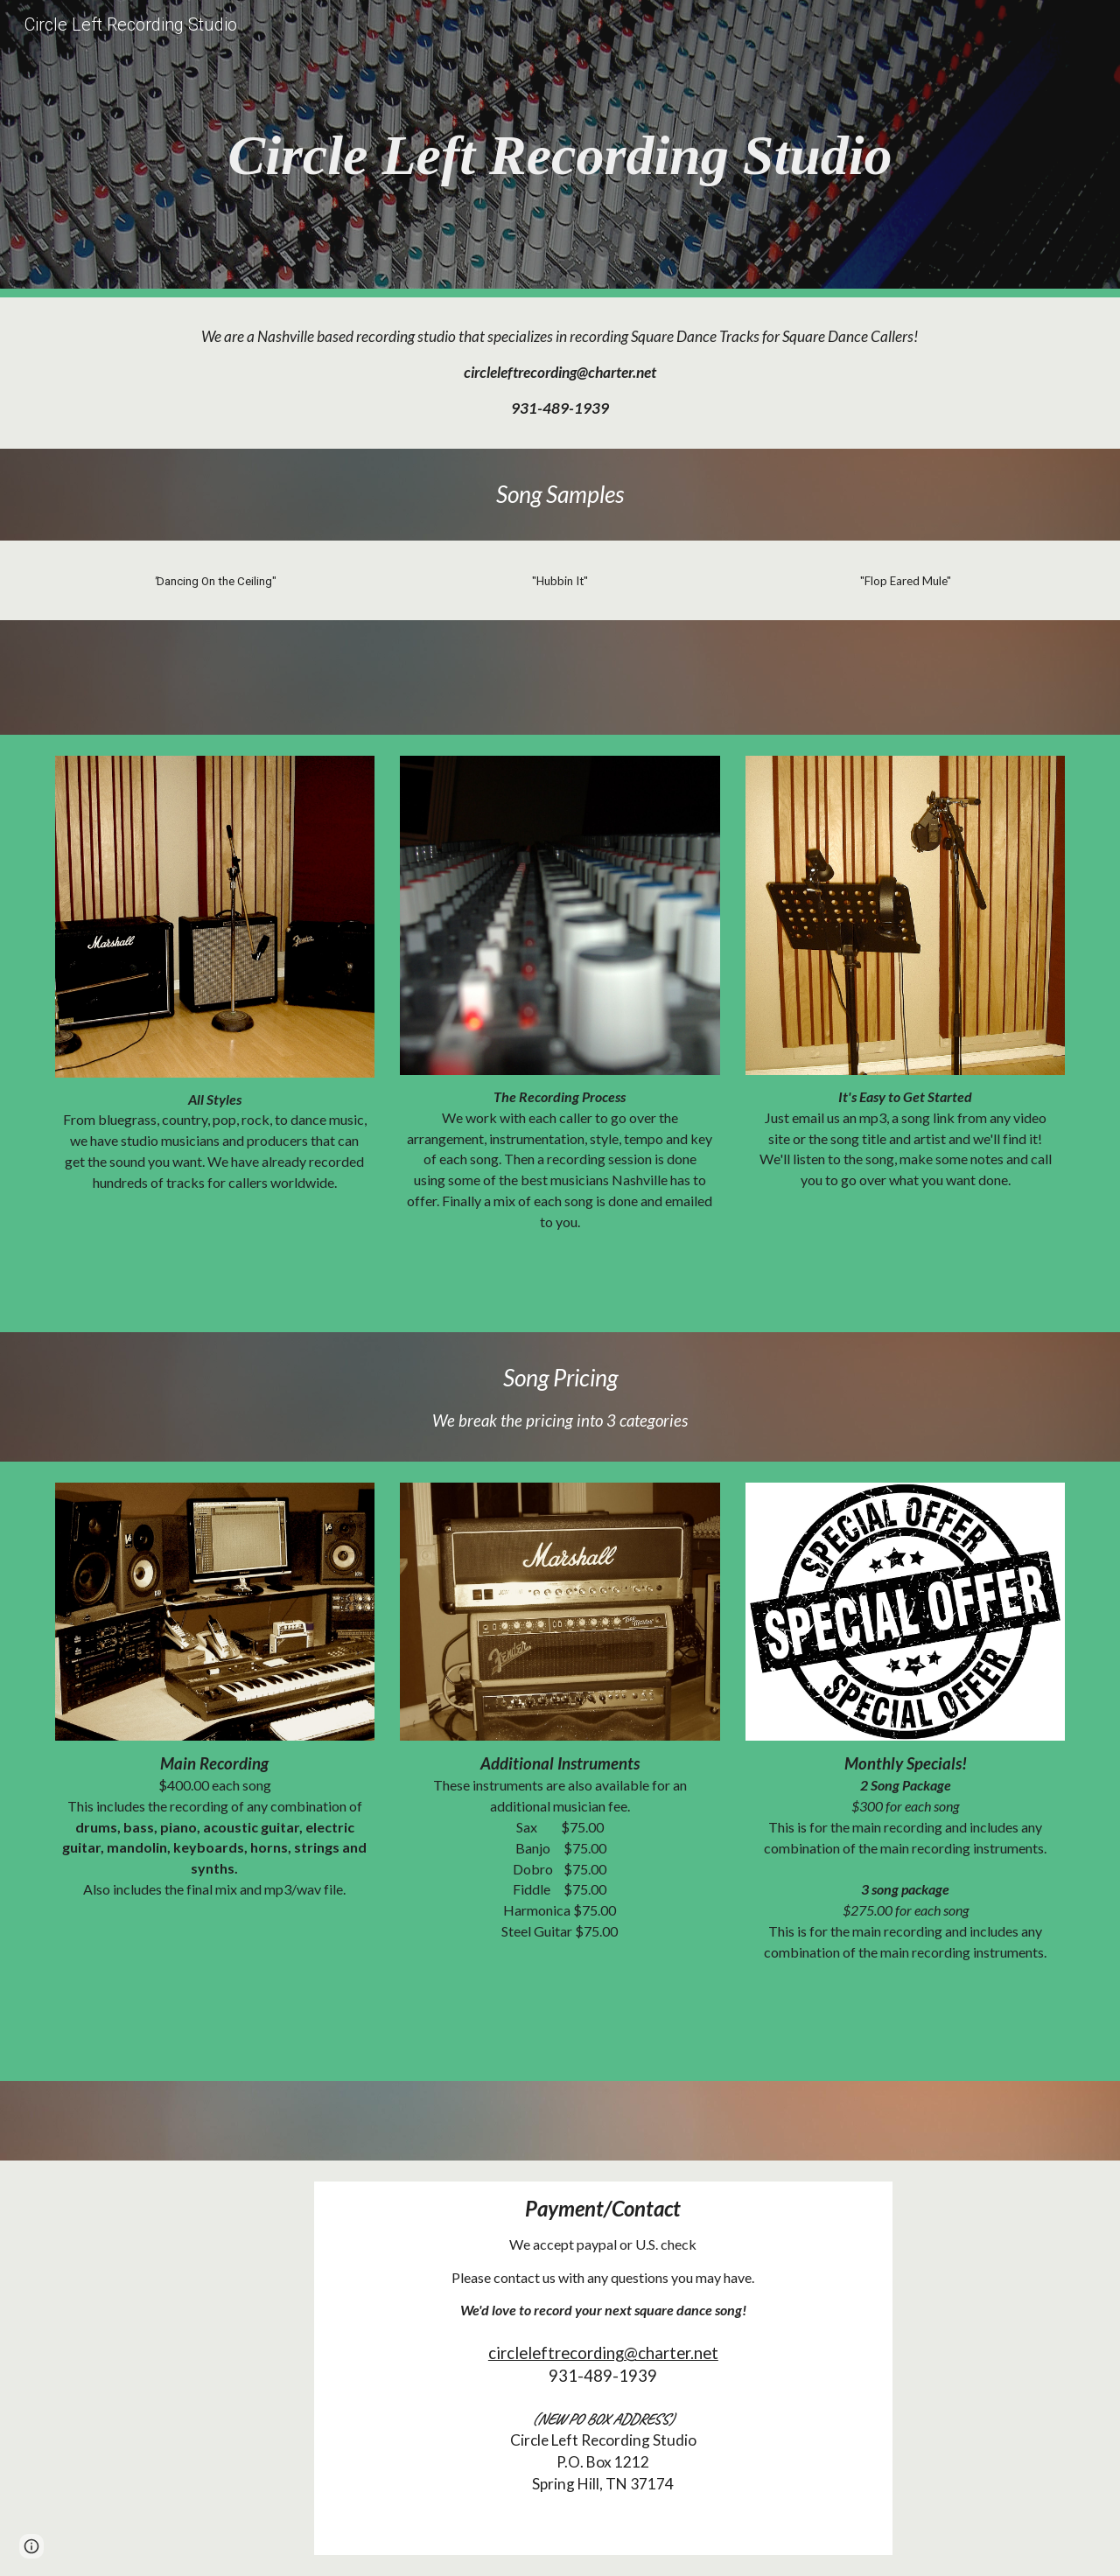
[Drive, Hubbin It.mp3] (559, 677)
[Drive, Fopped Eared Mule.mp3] (905, 677)
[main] (560, 149)
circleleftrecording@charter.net (603, 2353)
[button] (31, 2546)
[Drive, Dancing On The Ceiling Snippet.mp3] (214, 677)
